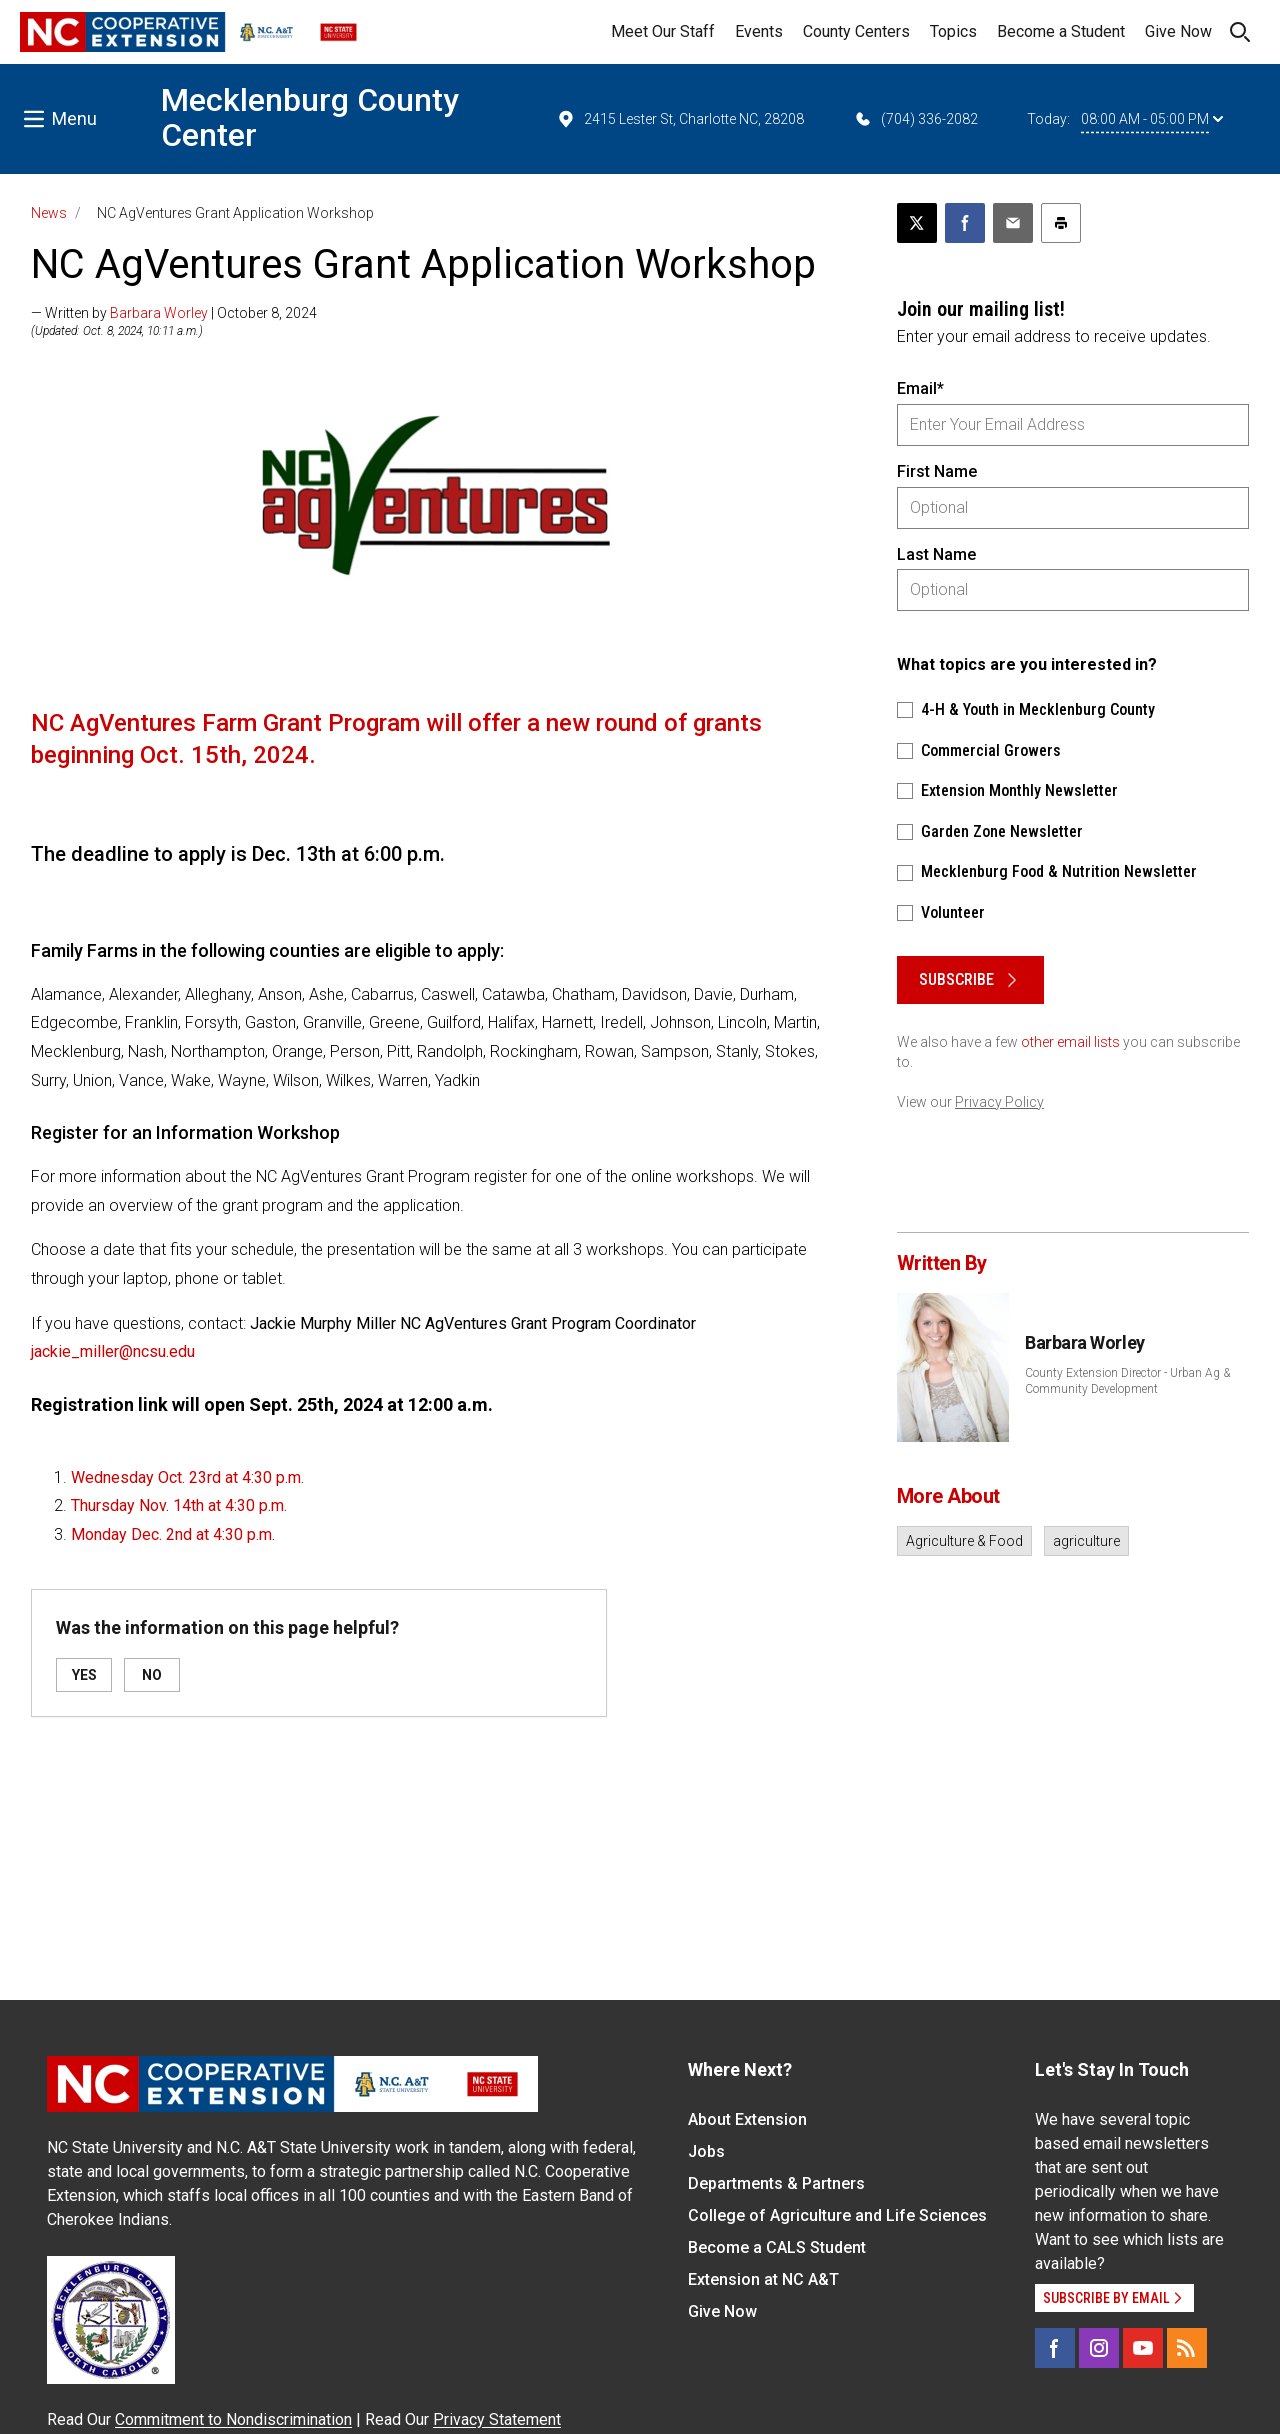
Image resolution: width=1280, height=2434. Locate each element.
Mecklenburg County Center (310, 117)
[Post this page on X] (917, 223)
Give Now (1178, 31)
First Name (937, 471)
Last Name (936, 554)
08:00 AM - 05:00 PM (1152, 119)
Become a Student (1061, 31)
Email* (920, 388)
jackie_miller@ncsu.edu (113, 1351)
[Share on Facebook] (965, 223)
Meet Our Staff (663, 31)
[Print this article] (1061, 223)
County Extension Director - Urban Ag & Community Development (1127, 1381)
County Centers (856, 31)
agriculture (1086, 1541)
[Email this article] (1013, 223)
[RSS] (1187, 2348)
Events (759, 31)
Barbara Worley (159, 313)
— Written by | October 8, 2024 (174, 313)
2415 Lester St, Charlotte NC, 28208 (680, 119)
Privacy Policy (999, 1102)
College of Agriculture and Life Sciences (837, 2215)
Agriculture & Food (964, 1541)
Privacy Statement (497, 2419)
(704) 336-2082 (915, 119)
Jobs (706, 2151)
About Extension (747, 2119)
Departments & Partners (776, 2183)
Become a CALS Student (777, 2247)
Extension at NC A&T (763, 2279)
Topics (953, 31)
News (49, 213)
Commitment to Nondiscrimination (233, 2419)
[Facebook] (1055, 2348)
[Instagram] (1099, 2348)
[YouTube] (1143, 2348)
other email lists (1070, 1042)
